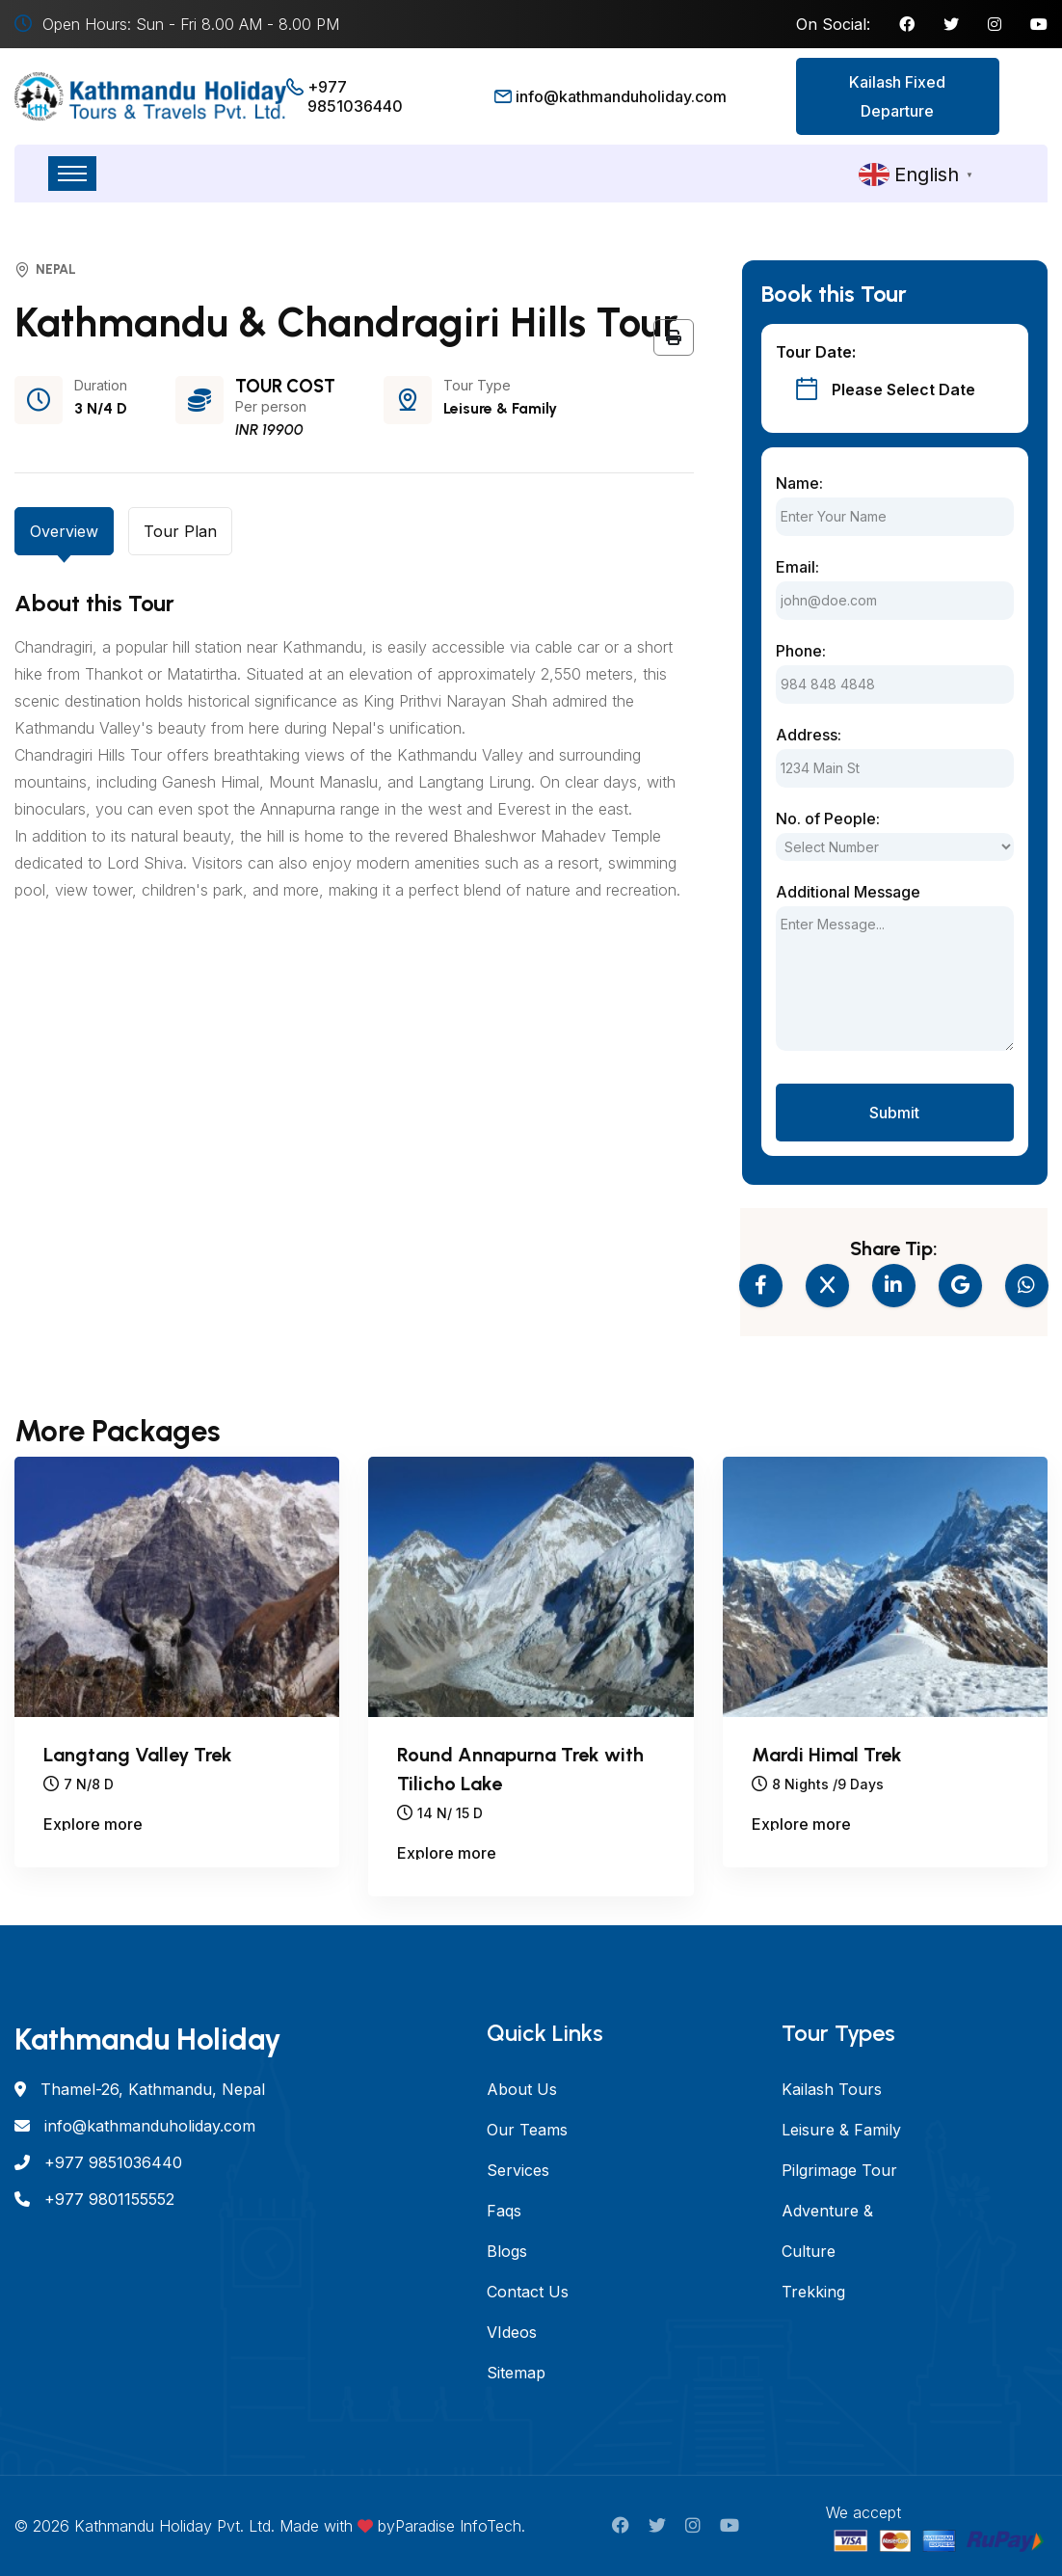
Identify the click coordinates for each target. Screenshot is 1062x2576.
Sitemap (516, 2372)
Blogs (507, 2251)
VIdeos (512, 2332)
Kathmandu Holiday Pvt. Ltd (172, 2526)
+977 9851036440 (355, 96)
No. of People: (828, 818)
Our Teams (527, 2129)
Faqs (504, 2210)
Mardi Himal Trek (827, 1754)
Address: (808, 734)
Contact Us (528, 2291)
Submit (894, 1112)
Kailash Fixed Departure (897, 96)
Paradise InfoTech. (460, 2526)
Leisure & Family (841, 2129)
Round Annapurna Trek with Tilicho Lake (520, 1769)
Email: (797, 567)
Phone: (801, 650)
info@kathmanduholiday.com (621, 96)
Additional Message (848, 891)
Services (518, 2170)
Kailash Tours (832, 2089)
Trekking (813, 2291)
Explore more (93, 1825)
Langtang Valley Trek (137, 1754)
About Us (522, 2089)
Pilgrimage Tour (839, 2170)
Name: (799, 483)
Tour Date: (816, 352)
